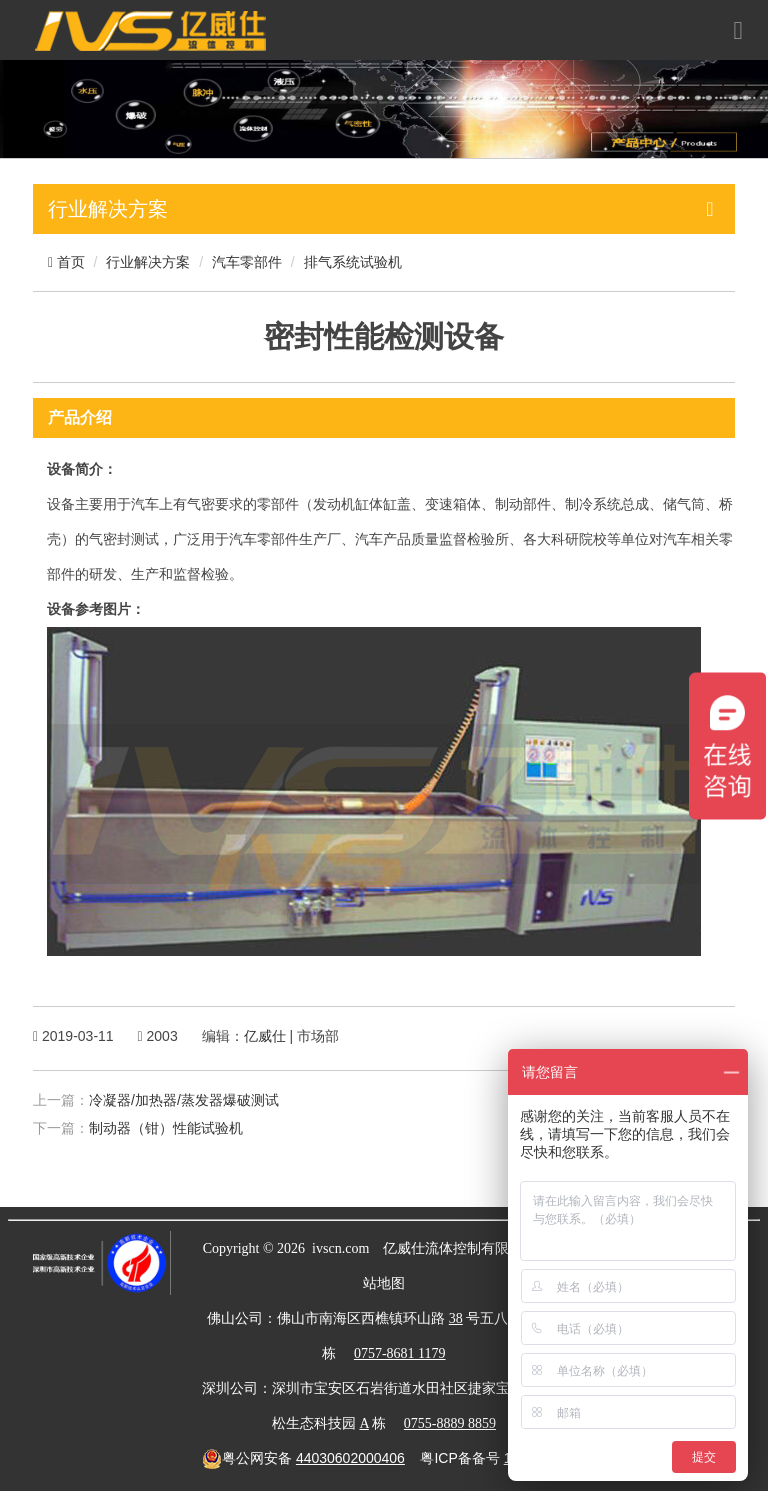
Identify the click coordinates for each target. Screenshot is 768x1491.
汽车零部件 (247, 262)
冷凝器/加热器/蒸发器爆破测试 (184, 1100)
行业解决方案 (148, 262)
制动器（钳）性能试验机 (166, 1128)
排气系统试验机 (353, 262)
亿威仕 (265, 1036)
